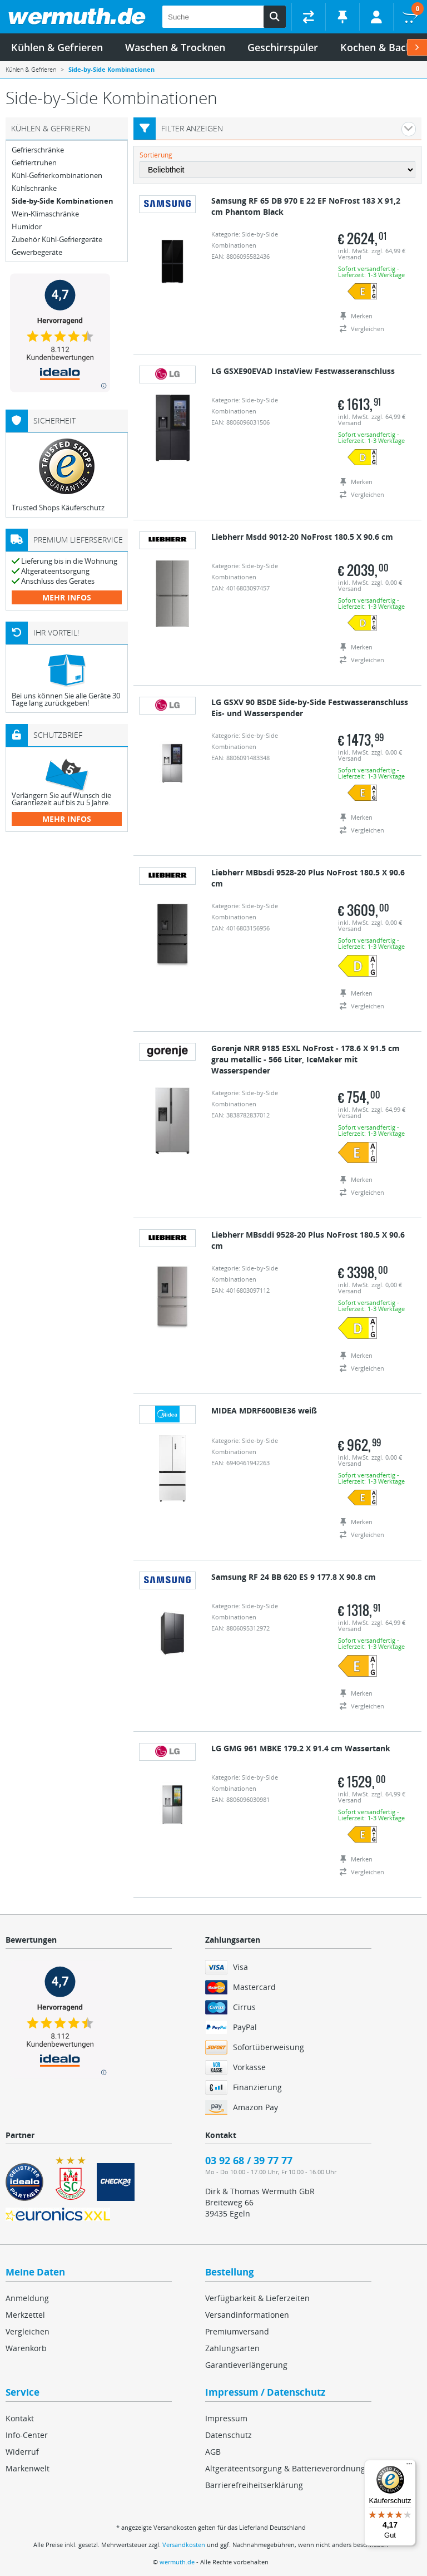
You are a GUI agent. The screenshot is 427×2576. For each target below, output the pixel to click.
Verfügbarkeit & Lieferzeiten (257, 2298)
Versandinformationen (247, 2314)
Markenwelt (27, 2468)
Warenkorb (26, 2348)
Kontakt (20, 2418)
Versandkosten (183, 2544)
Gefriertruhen (34, 162)
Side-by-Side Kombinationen (62, 201)
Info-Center (27, 2435)
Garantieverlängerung (246, 2365)
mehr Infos (66, 597)
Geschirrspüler (282, 47)
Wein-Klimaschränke (45, 214)
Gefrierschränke (38, 150)
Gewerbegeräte (37, 252)
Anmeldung (27, 2298)
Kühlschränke (34, 188)
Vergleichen (27, 2331)
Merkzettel (25, 2314)
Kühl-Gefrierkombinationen (57, 175)
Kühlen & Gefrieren (57, 47)
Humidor (27, 226)
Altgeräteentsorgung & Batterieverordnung (285, 2468)
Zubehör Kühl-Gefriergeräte (57, 239)
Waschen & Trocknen (175, 47)
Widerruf (22, 2451)
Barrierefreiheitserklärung (254, 2485)
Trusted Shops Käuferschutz (58, 508)
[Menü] (409, 2466)
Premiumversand (237, 2331)
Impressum (226, 2418)
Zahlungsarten (232, 2348)
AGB (213, 2451)
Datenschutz (228, 2435)
